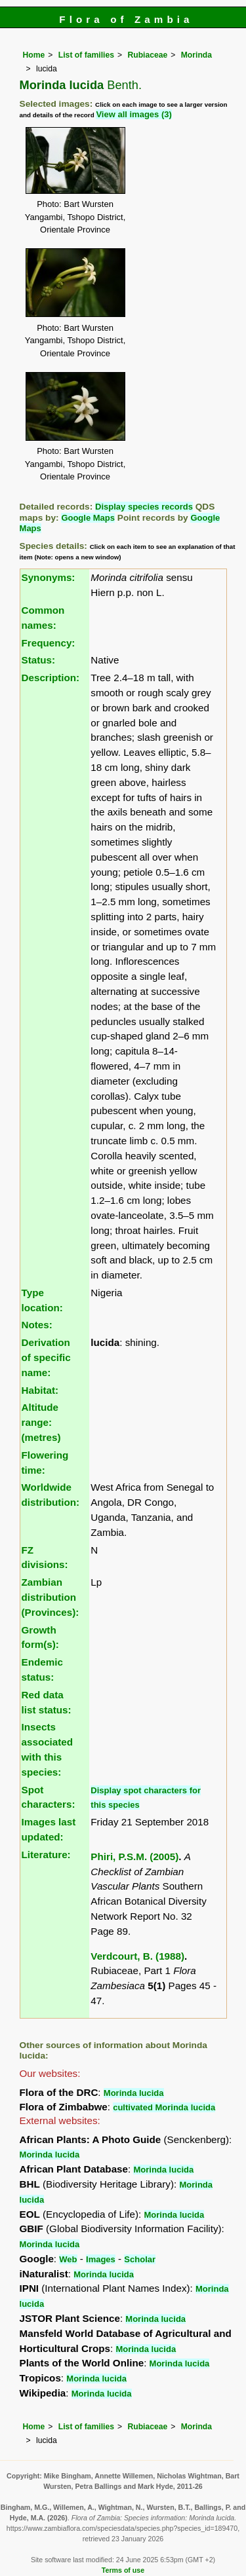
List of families (86, 55)
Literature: (46, 1854)
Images (100, 2259)
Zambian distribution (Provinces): (50, 1597)
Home (34, 55)
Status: (38, 659)
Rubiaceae (147, 55)
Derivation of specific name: (46, 1357)
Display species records (144, 507)
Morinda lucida (134, 2093)
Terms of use (123, 2570)
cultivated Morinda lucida (164, 2107)
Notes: (37, 1324)
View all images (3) (133, 114)
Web (68, 2259)
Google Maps (88, 518)
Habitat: (40, 1390)
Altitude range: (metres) (41, 1422)
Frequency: (48, 642)
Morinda (196, 55)
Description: (51, 677)
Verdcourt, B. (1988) (137, 1956)
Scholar (139, 2259)
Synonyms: (48, 577)
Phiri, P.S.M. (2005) (134, 1856)
